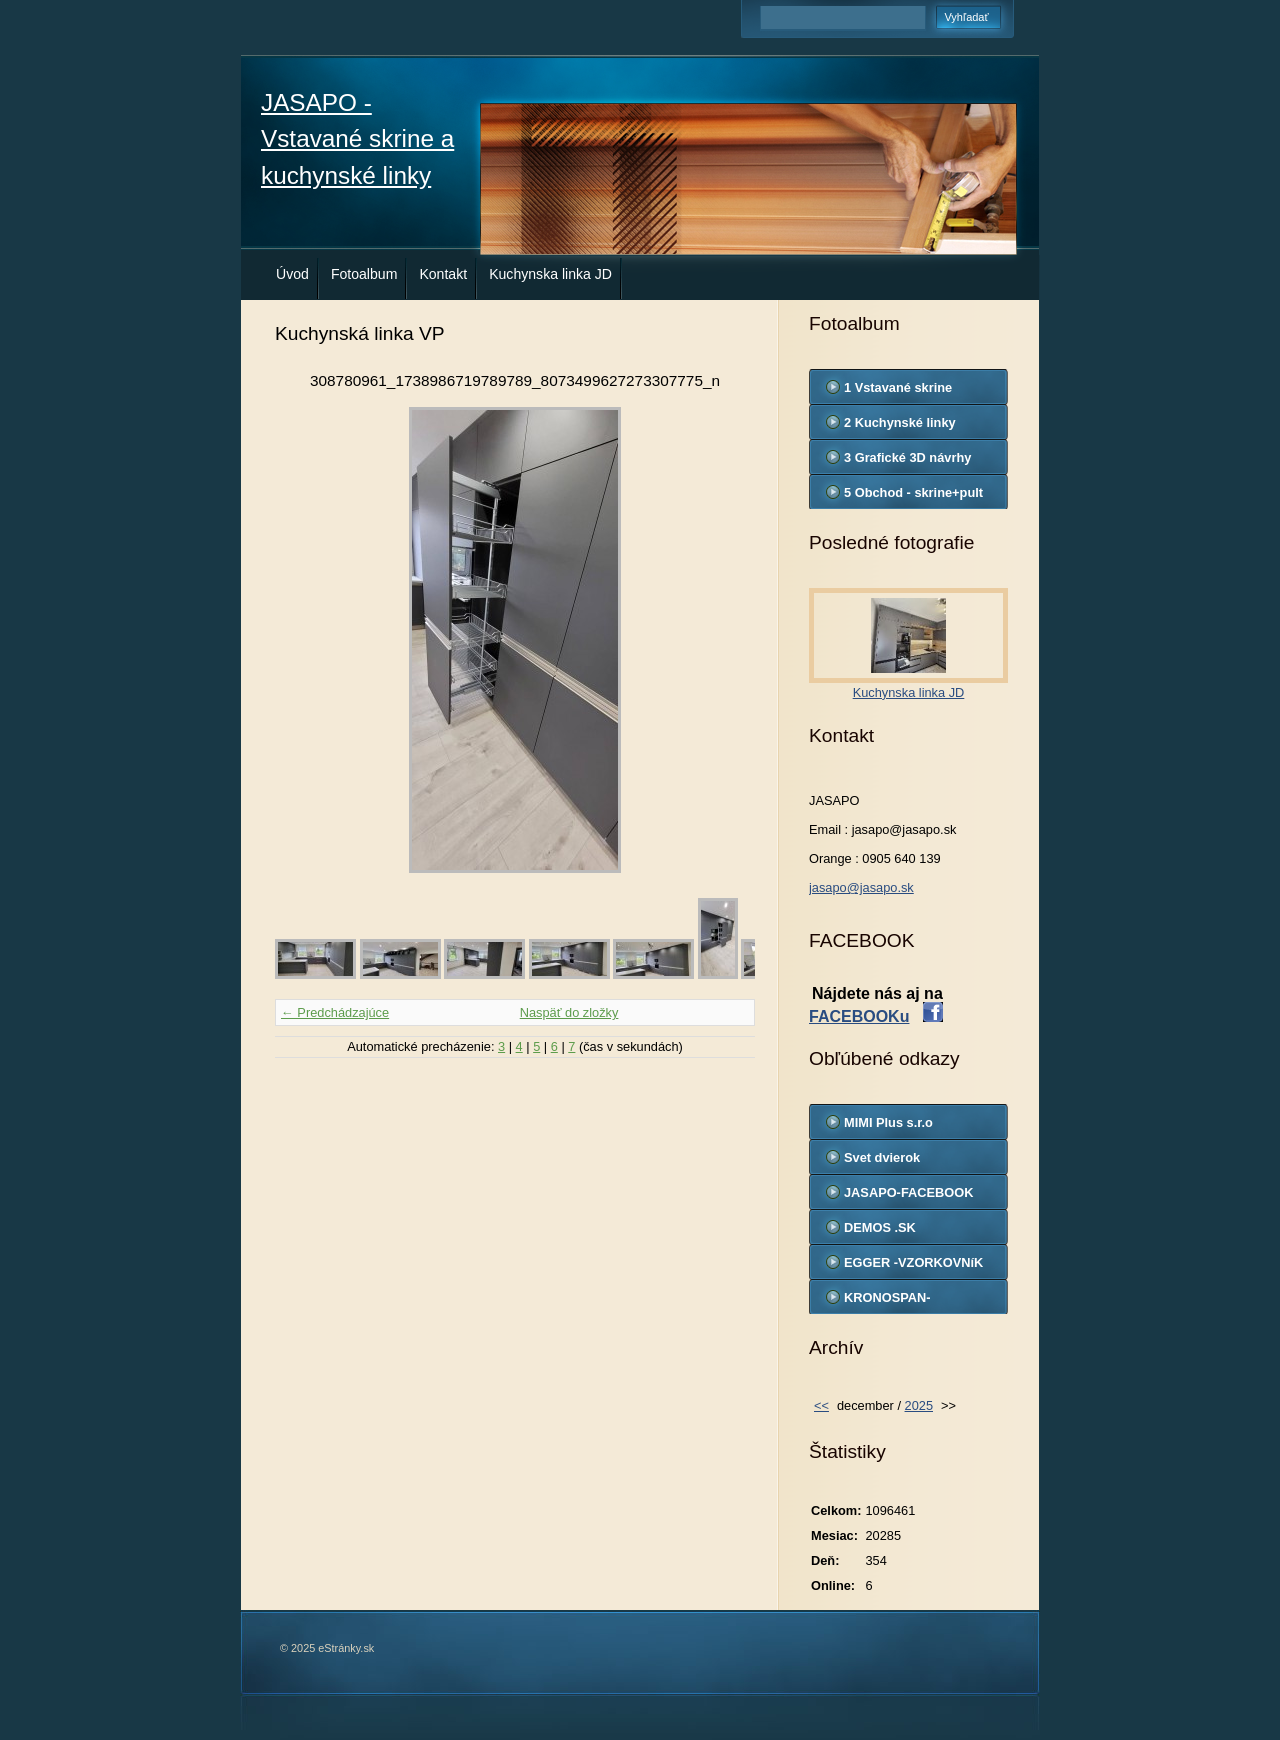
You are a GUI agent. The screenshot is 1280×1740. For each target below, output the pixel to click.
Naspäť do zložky (569, 1012)
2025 (919, 1405)
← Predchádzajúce (335, 1012)
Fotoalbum (364, 274)
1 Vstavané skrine (898, 387)
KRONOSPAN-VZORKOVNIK (887, 1302)
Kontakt (443, 274)
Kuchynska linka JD (550, 274)
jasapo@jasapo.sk (861, 887)
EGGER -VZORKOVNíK (913, 1262)
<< (821, 1405)
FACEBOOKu (859, 1016)
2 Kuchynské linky (900, 422)
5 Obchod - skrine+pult (913, 492)
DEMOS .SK (880, 1227)
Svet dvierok (882, 1157)
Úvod (292, 274)
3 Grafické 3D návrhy (907, 457)
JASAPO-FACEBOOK (908, 1192)
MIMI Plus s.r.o (888, 1122)
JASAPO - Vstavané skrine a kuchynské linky (357, 139)
